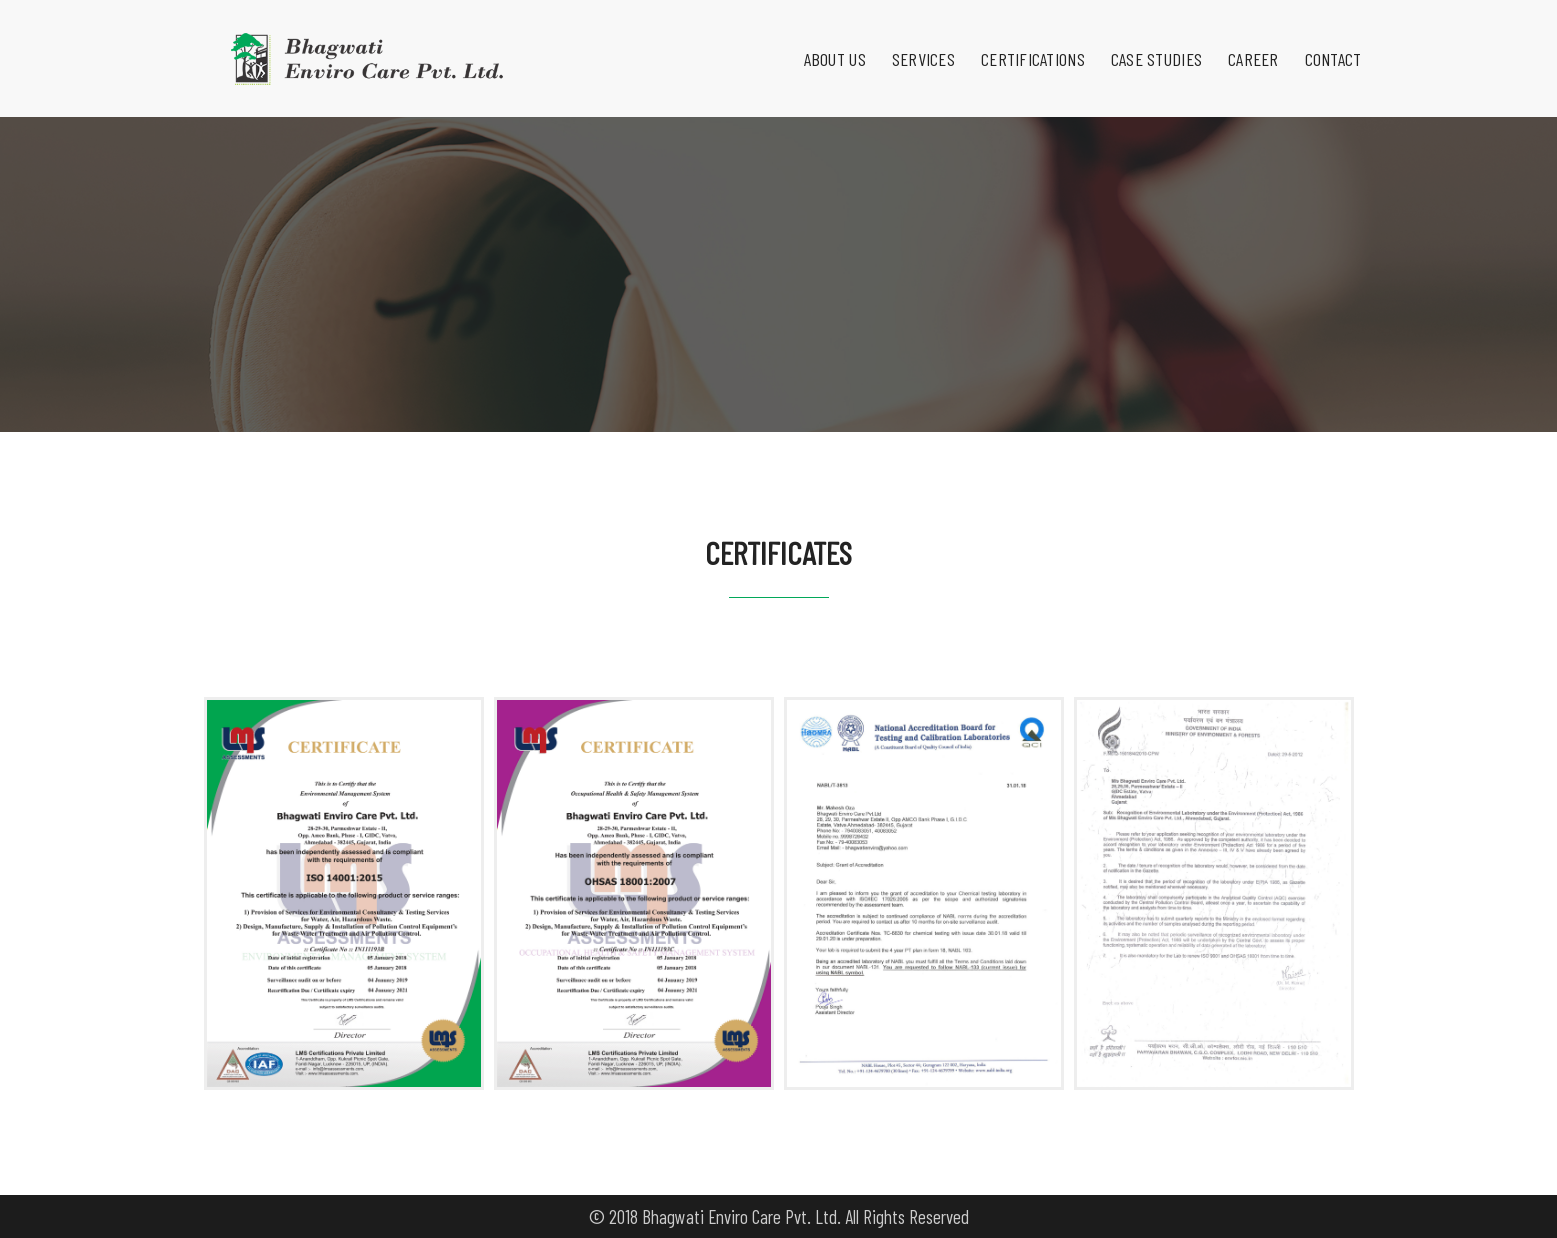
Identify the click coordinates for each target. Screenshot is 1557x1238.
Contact (1320, 36)
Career (1240, 36)
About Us (822, 36)
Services (910, 36)
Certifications (1020, 36)
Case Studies (1143, 36)
